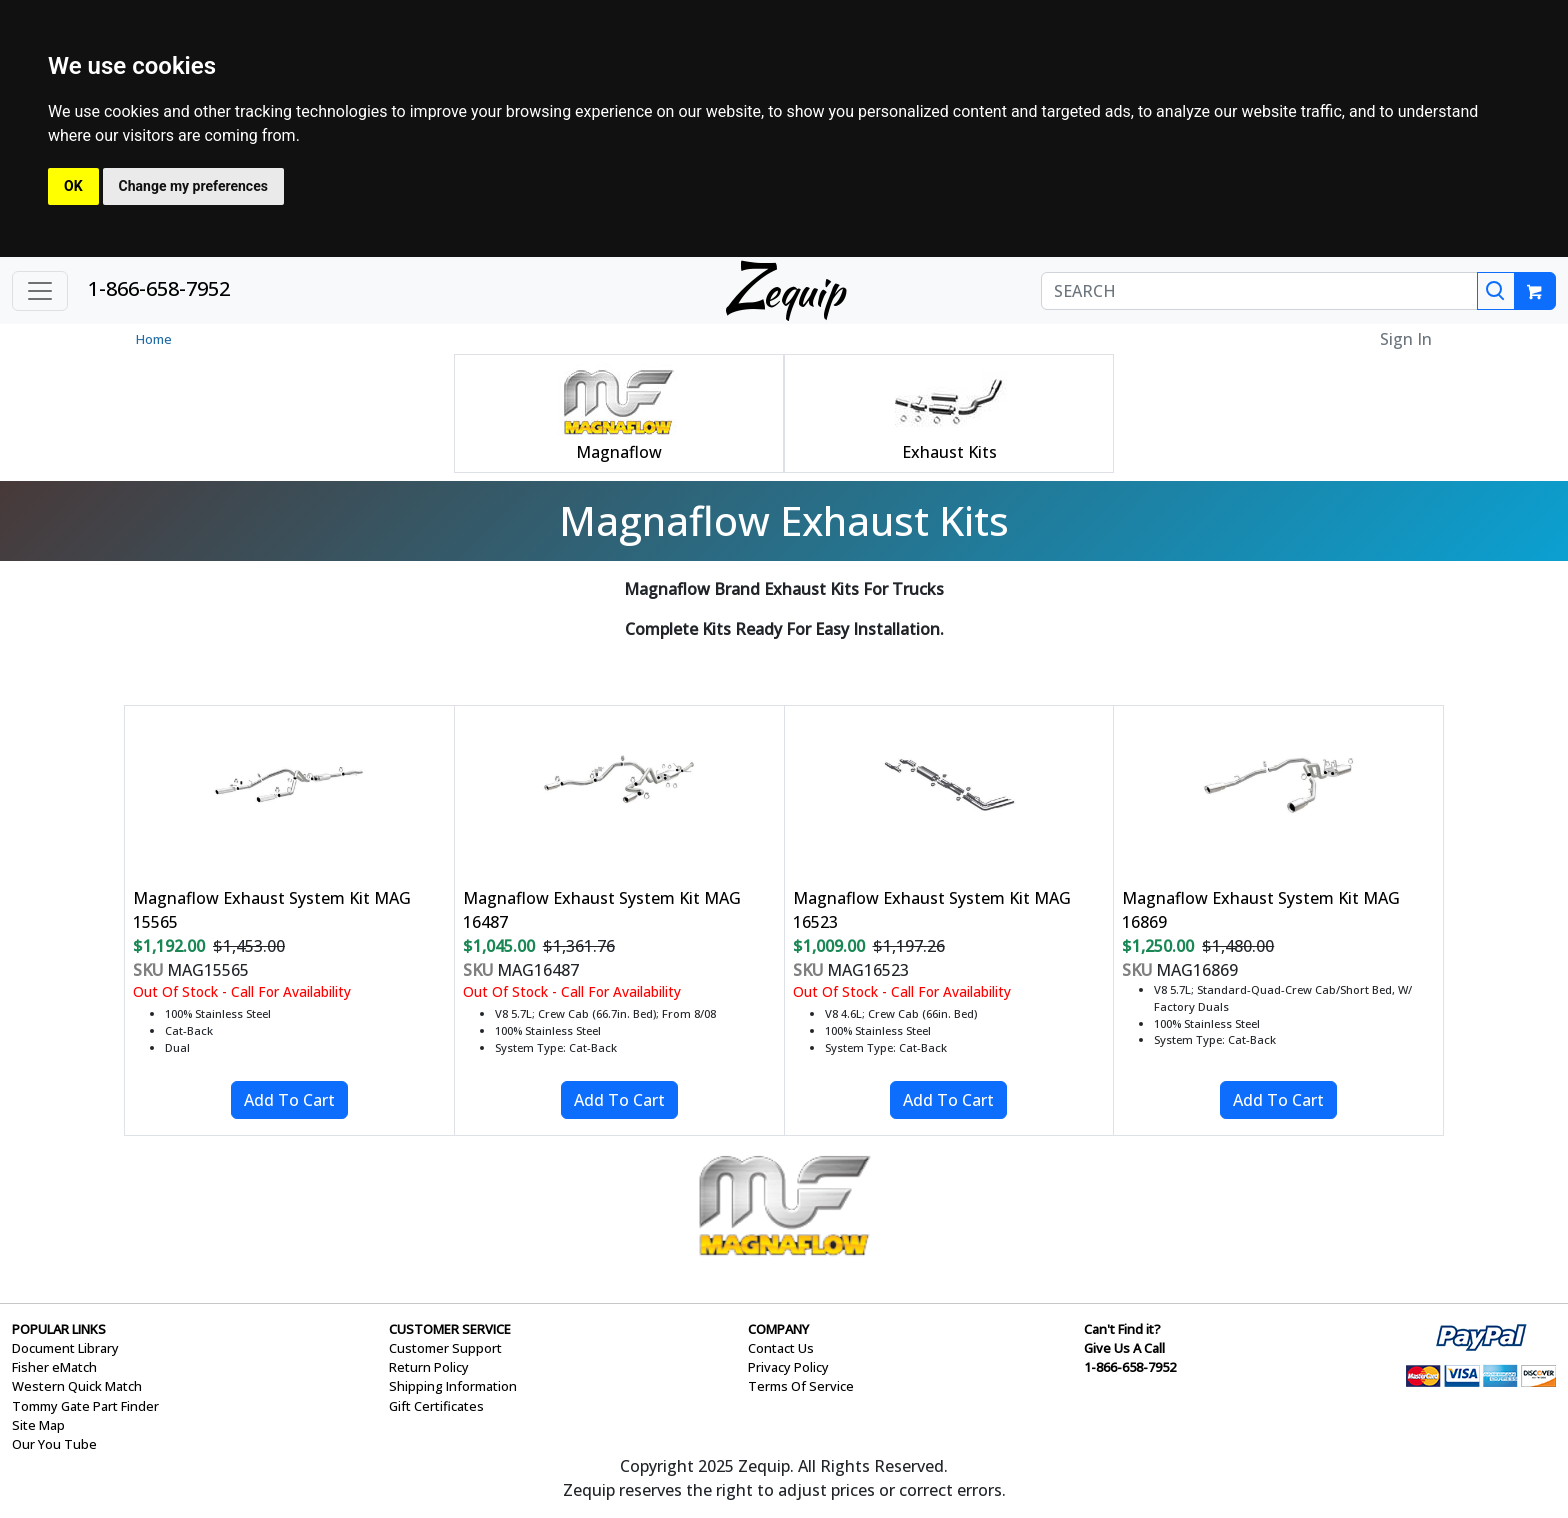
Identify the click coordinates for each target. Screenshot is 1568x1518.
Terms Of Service (801, 1386)
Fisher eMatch (54, 1367)
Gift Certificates (436, 1406)
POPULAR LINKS (59, 1329)
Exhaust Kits (949, 452)
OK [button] (73, 186)
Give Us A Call (1124, 1348)
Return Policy (429, 1367)
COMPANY (778, 1329)
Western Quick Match (77, 1386)
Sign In (1406, 339)
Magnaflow (619, 452)
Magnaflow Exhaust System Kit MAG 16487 (602, 910)
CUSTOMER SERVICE (450, 1329)
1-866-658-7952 (159, 288)
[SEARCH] (1259, 291)
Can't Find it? (1122, 1329)
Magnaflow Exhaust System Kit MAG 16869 (1261, 910)
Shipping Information (453, 1386)
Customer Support (445, 1348)
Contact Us (781, 1348)
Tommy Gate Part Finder (85, 1406)
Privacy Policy (788, 1367)
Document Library (65, 1348)
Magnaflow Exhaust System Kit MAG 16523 (932, 910)
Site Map (38, 1425)
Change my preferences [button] (193, 186)
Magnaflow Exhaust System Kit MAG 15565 (272, 910)
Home (154, 339)
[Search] (1496, 291)
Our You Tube (54, 1444)
